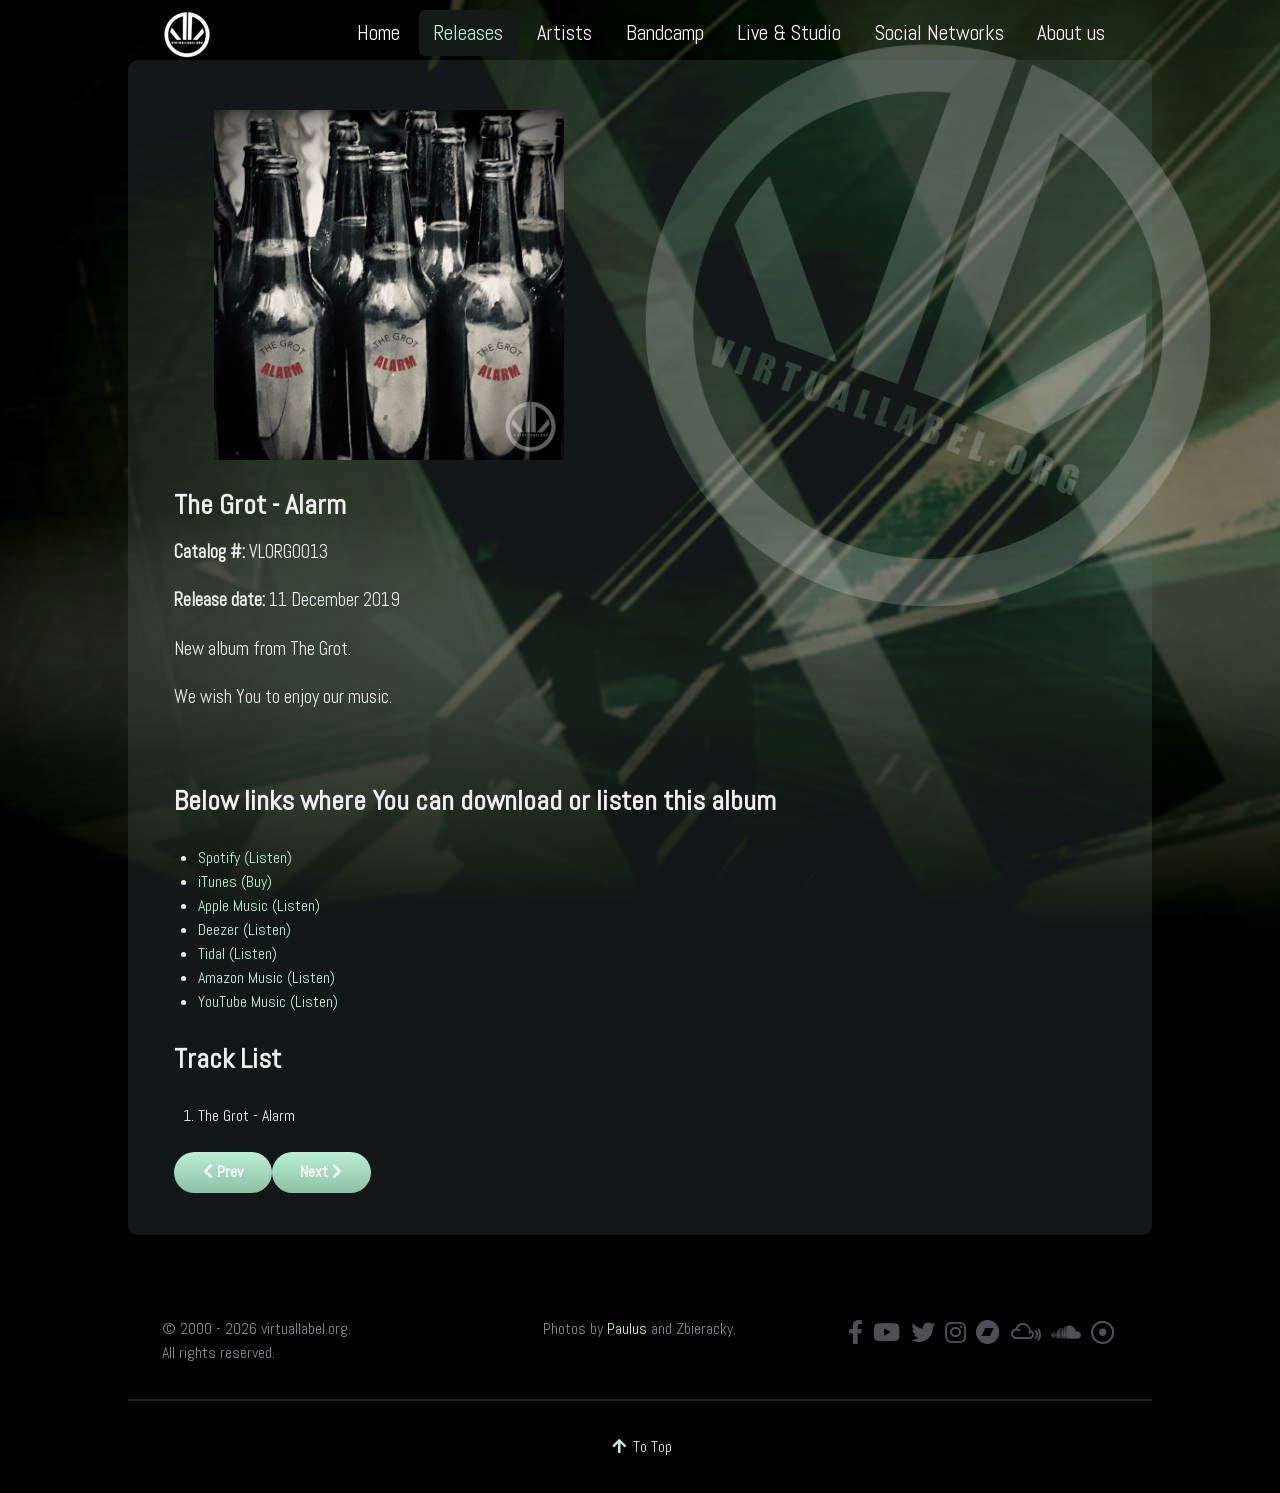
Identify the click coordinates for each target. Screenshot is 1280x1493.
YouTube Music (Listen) (268, 1001)
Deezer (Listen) (244, 929)
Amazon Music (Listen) (266, 977)
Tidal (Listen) (237, 953)
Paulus (627, 1328)
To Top (640, 1446)
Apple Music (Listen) (259, 905)
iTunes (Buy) (235, 881)
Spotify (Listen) (245, 857)
